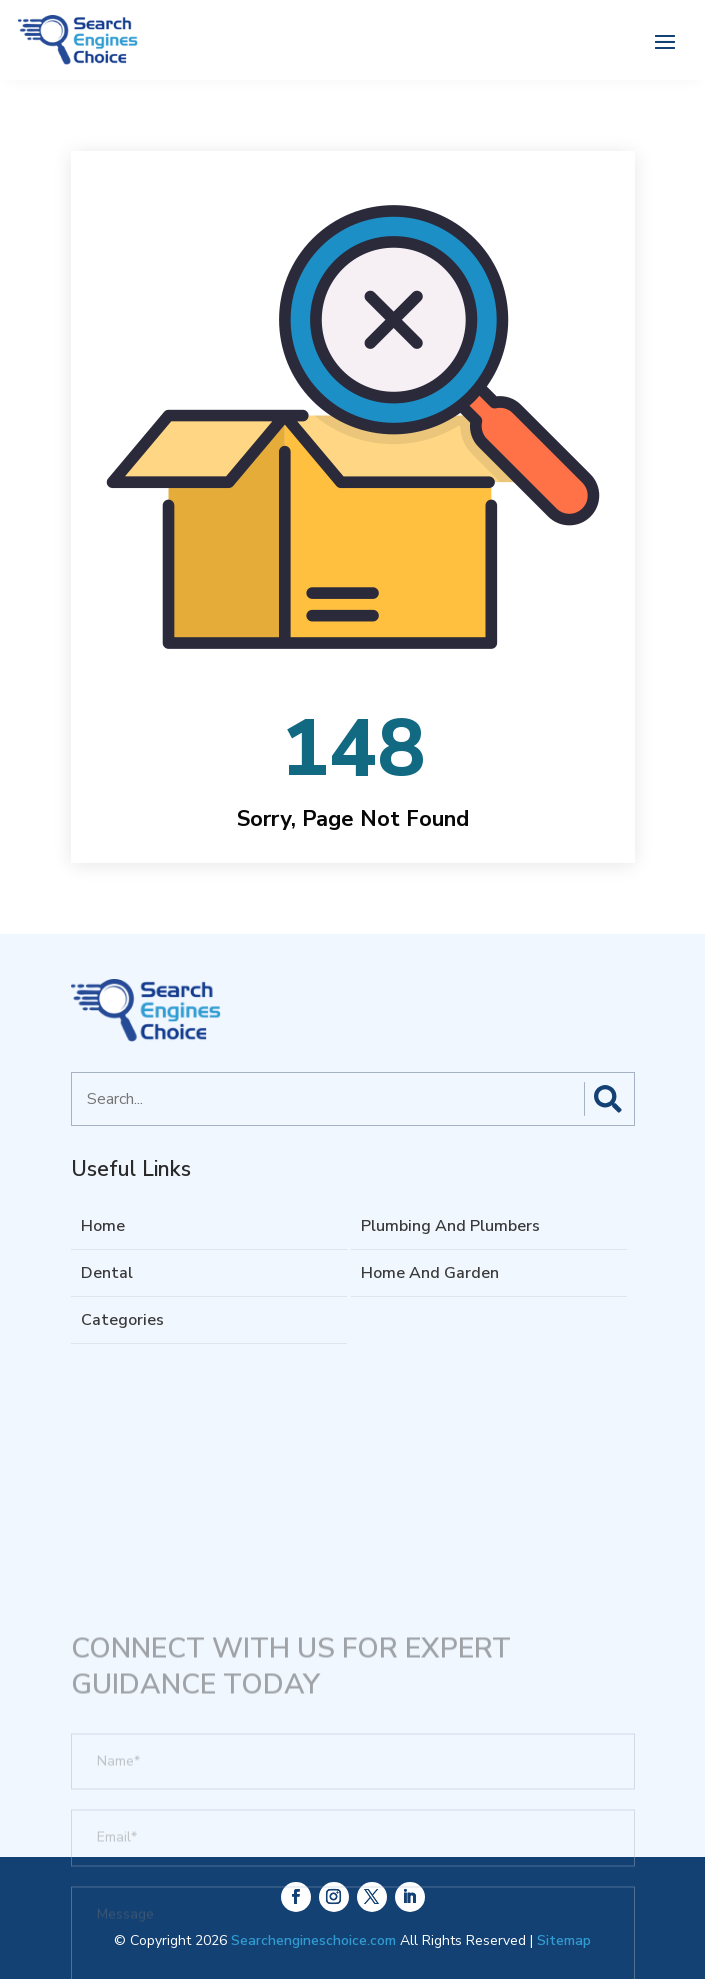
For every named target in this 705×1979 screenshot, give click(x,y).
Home (103, 1226)
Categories (122, 1320)
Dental (107, 1273)
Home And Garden (430, 1273)
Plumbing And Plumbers (450, 1226)
